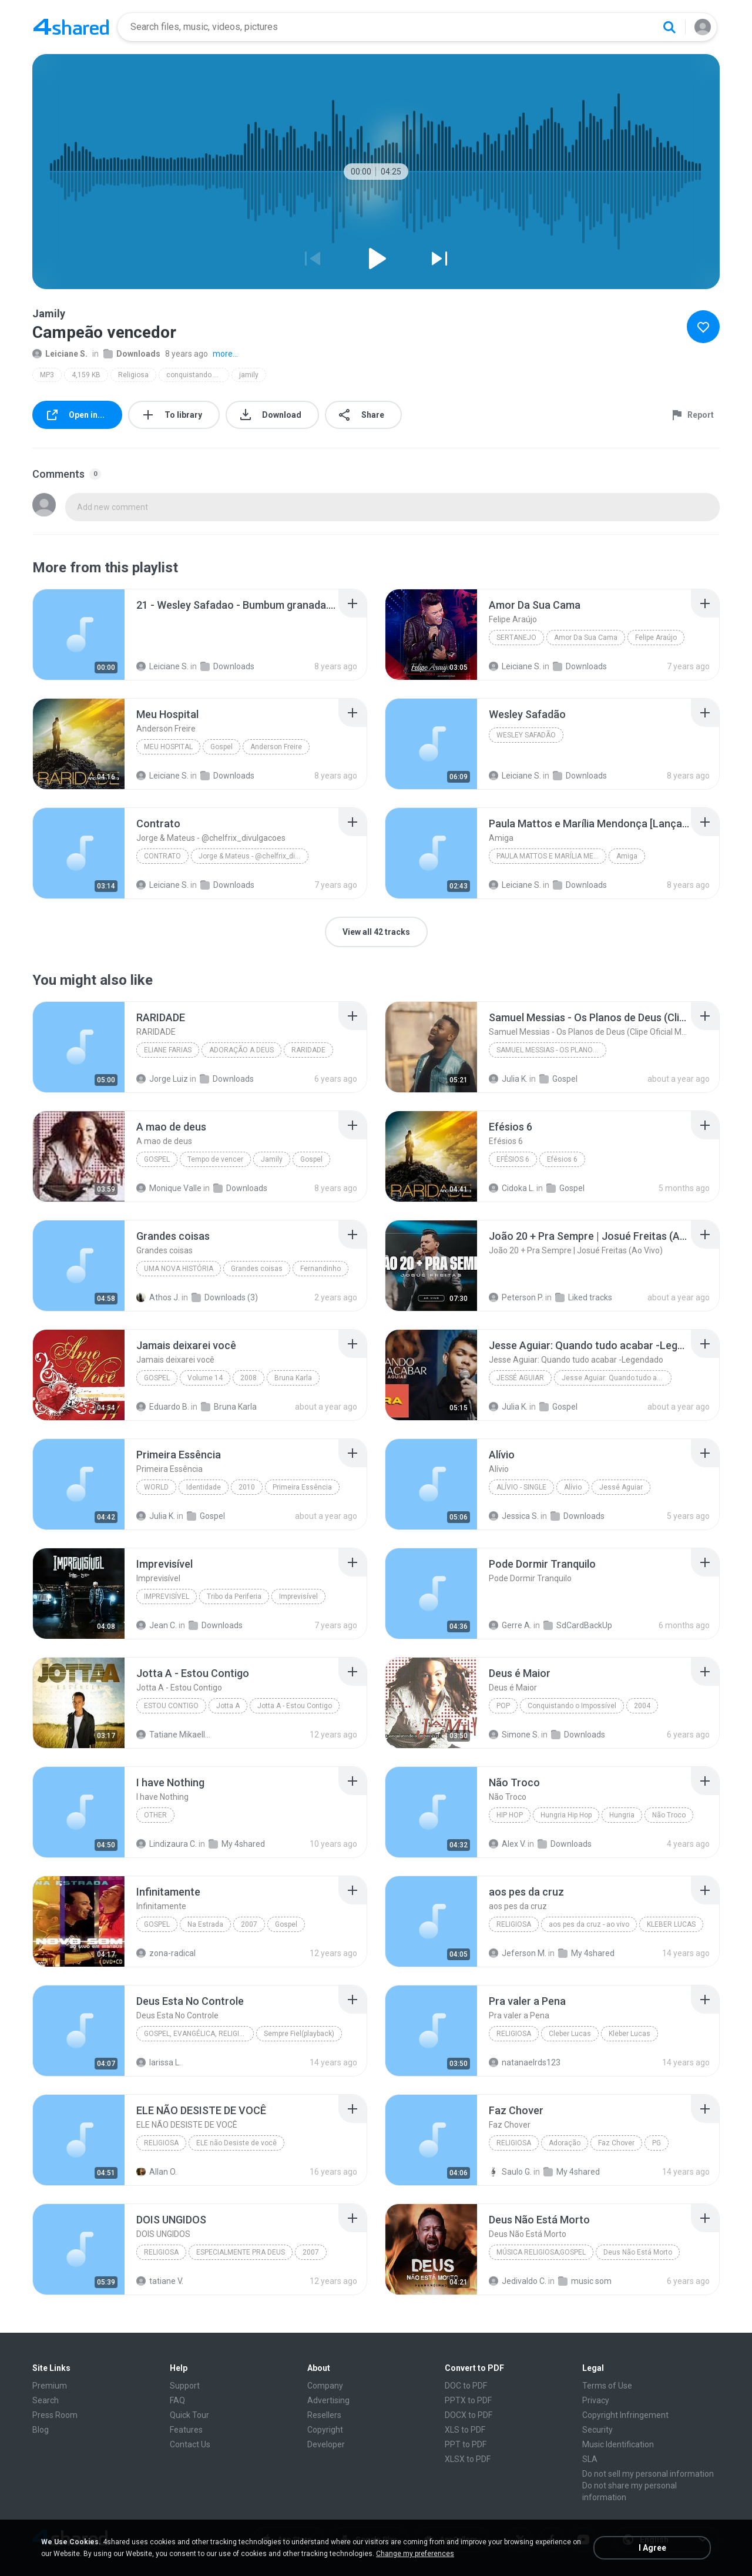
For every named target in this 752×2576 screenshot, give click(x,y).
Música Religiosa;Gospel (541, 2252)
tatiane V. (159, 2281)
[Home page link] (71, 27)
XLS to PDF (465, 2429)
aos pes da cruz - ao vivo (589, 1924)
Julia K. (508, 1079)
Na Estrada (205, 1924)
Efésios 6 (512, 1159)
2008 (248, 1378)
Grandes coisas (257, 1268)
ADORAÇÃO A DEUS (241, 1050)
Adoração (564, 2143)
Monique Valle (169, 1188)
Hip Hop (509, 1815)
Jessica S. (514, 1516)
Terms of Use (607, 2385)
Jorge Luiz (162, 1079)
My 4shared (237, 1844)
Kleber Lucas (629, 2034)
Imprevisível (166, 1596)
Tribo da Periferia (234, 1596)
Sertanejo (516, 637)
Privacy (595, 2400)
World (156, 1487)
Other (155, 1815)
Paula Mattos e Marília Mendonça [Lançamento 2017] (551, 856)
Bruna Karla (293, 1378)
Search (45, 2400)
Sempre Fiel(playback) (299, 2034)
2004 (642, 1706)
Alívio (573, 1487)
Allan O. (156, 2171)
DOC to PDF (466, 2385)
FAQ (177, 2400)
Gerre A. (510, 1625)
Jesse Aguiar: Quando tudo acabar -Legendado (617, 1378)
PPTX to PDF (468, 2400)
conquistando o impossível (197, 375)
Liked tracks (583, 1297)
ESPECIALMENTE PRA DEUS (240, 2252)
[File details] (79, 634)
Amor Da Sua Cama (585, 637)
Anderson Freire (276, 747)
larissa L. (158, 2062)
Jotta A (228, 1706)
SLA (589, 2459)
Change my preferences (415, 2554)
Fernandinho (320, 1268)
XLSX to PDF (468, 2459)
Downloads (131, 353)
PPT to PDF (465, 2444)
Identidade (203, 1487)
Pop (503, 1706)
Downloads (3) (225, 1297)
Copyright (325, 2429)
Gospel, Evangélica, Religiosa (198, 2034)
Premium (49, 2385)
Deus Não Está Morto (637, 2252)
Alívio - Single (521, 1487)
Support (185, 2385)
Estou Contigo (171, 1706)
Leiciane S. (60, 353)
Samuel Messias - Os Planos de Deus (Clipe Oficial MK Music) (551, 1050)
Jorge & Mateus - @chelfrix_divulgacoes (253, 856)
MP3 (47, 375)
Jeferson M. (517, 1953)
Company (325, 2385)
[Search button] (669, 27)
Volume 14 (205, 1378)
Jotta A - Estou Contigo (294, 1706)
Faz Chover (616, 2143)
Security (597, 2429)
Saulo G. (510, 2171)
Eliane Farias (168, 1050)
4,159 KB (86, 375)
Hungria (621, 1815)
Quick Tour (189, 2415)
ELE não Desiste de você (236, 2143)
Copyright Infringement (625, 2415)
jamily (248, 375)
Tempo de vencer (215, 1159)
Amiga (626, 856)
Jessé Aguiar (520, 1378)
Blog (40, 2429)
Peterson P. (516, 1297)
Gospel (221, 747)
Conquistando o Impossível (572, 1706)
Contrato (162, 856)
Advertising (328, 2400)
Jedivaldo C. (517, 2281)
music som (585, 2281)
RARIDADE (308, 1050)
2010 (247, 1487)
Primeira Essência (302, 1487)
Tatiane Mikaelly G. (174, 1734)
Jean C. (156, 1625)
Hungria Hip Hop (566, 1815)
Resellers (324, 2415)
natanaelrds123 (524, 2062)
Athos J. (158, 1297)
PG (656, 2143)
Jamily (272, 1159)
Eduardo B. (162, 1406)
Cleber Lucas (570, 2034)
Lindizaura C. (166, 1844)
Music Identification (618, 2444)
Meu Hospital (168, 747)
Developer (326, 2444)
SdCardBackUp (577, 1625)
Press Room (55, 2415)
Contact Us (190, 2444)
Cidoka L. (512, 1188)
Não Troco (669, 1815)
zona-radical (166, 1953)
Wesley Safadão (526, 735)
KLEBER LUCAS (671, 1924)
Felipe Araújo (656, 637)
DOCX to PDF (468, 2415)
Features (186, 2429)
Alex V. (507, 1844)
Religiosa (133, 375)
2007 (249, 1924)
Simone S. (514, 1734)
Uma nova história (178, 1268)
